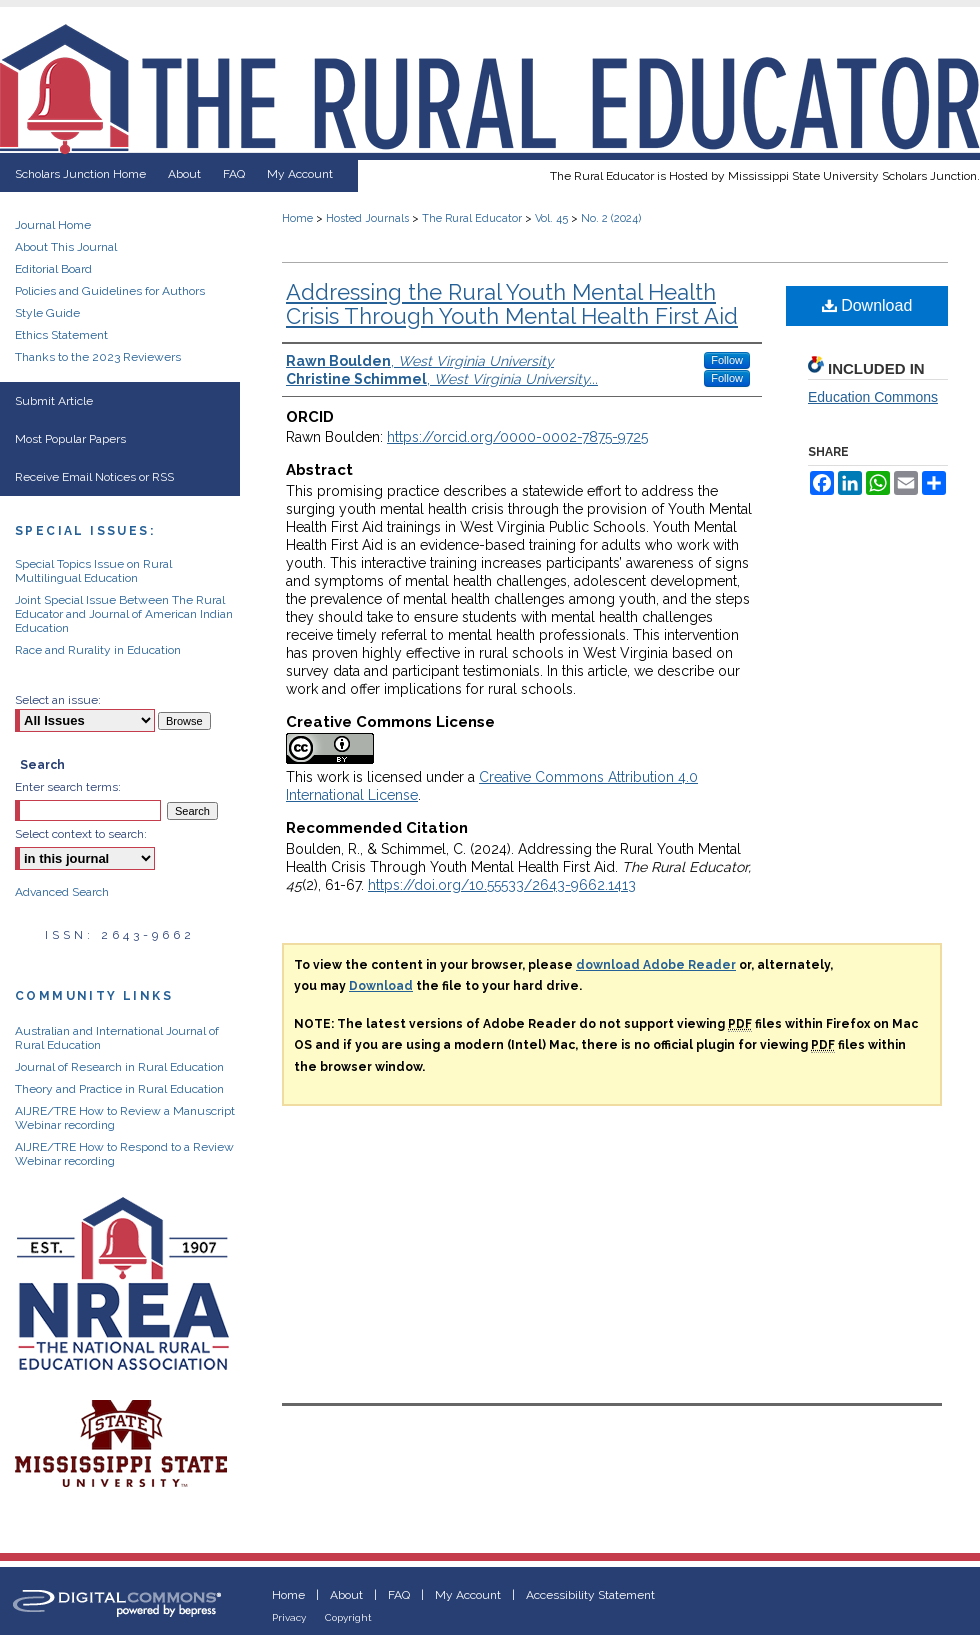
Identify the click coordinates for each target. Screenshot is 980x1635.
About (346, 1595)
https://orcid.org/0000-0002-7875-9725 (517, 437)
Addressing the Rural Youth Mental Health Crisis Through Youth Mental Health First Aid (512, 304)
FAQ (399, 1595)
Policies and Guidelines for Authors (110, 291)
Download (867, 305)
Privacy (289, 1617)
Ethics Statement (61, 335)
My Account (468, 1595)
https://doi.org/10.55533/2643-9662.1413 (502, 885)
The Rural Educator (472, 218)
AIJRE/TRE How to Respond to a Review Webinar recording (124, 1154)
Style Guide (47, 313)
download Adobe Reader (656, 965)
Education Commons (873, 397)
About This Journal (66, 247)
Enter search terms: (68, 787)
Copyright (348, 1617)
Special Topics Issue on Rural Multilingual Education (93, 571)
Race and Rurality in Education (98, 650)
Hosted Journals (367, 218)
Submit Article (54, 401)
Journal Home (53, 225)
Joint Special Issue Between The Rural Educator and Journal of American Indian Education (124, 614)
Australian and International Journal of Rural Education (117, 1038)
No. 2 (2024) (611, 218)
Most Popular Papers (70, 439)
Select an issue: (58, 700)
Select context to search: (81, 834)
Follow (727, 360)
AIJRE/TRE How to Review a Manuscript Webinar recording (125, 1118)
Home (297, 218)
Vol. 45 (551, 218)
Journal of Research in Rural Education (119, 1067)
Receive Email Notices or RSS (94, 477)
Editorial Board (53, 269)
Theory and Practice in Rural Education (119, 1089)
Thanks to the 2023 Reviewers (98, 357)
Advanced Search (62, 892)
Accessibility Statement (590, 1595)
